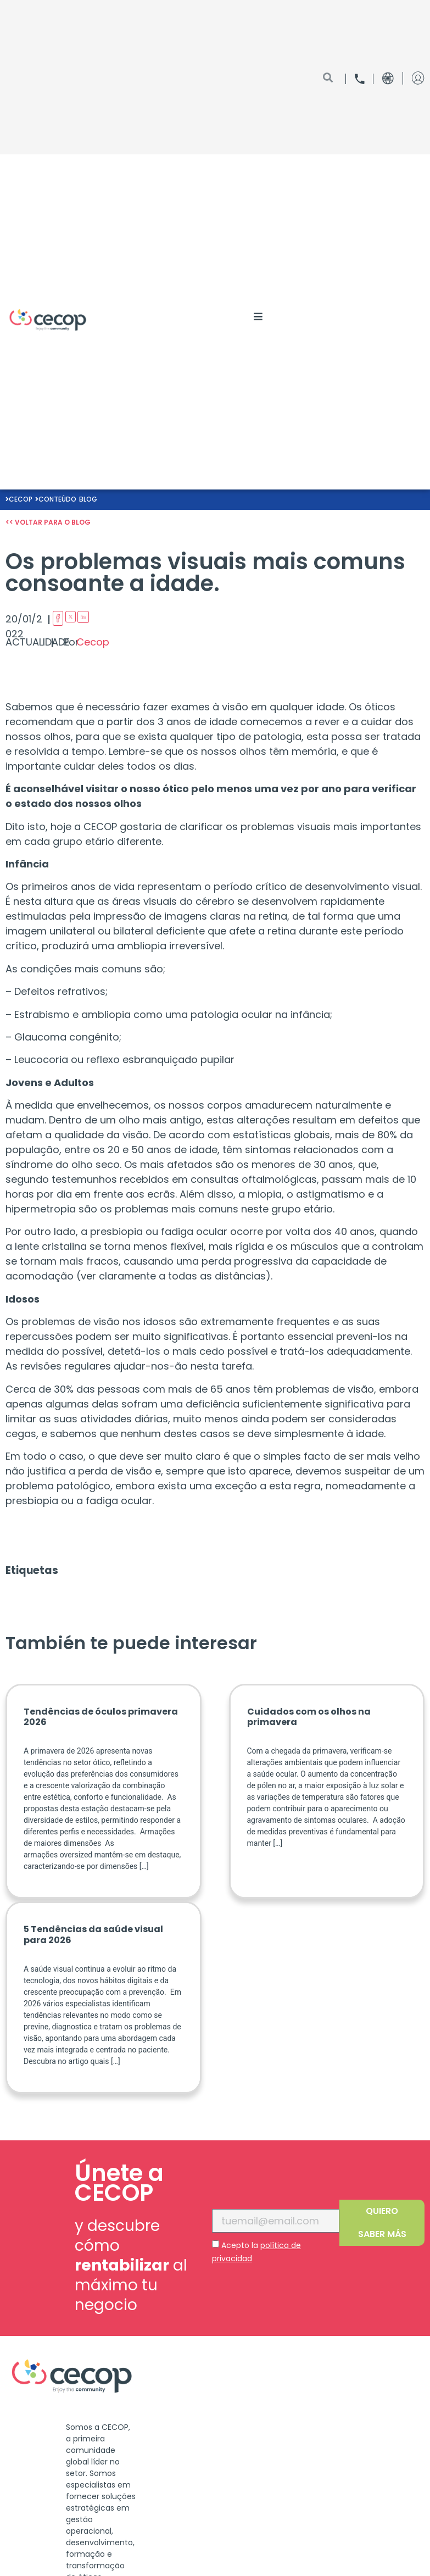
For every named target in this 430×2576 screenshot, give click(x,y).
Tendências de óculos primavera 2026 (101, 1716)
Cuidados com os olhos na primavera (309, 1716)
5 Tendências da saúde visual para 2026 (93, 1934)
